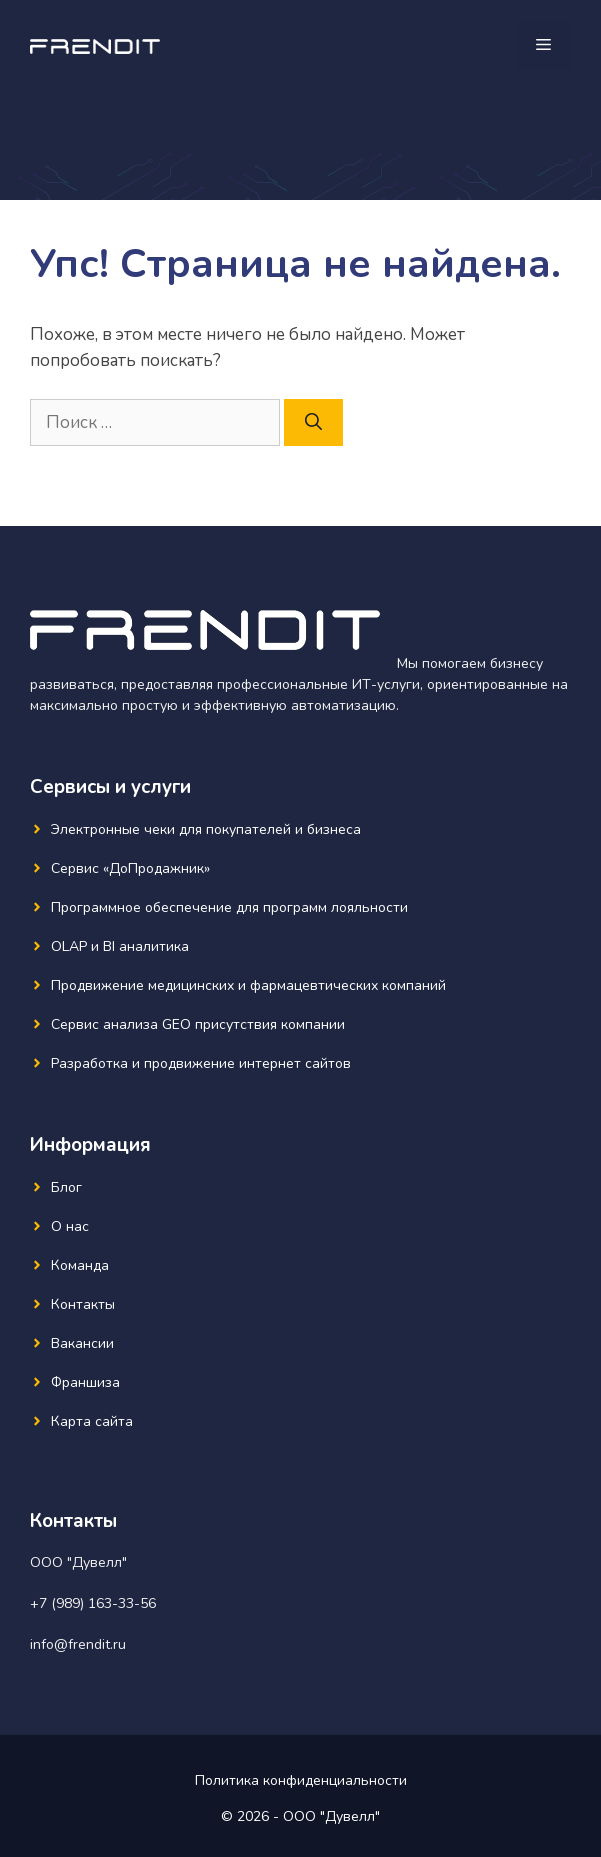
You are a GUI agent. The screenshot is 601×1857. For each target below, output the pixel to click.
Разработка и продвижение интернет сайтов (201, 1063)
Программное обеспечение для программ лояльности (229, 907)
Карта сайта (92, 1421)
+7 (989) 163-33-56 (93, 1603)
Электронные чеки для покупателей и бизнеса (206, 829)
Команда (80, 1265)
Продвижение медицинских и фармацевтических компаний (248, 985)
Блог (66, 1187)
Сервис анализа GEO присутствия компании (198, 1024)
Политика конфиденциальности (301, 1780)
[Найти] (313, 423)
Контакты (83, 1304)
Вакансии (82, 1343)
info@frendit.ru (78, 1644)
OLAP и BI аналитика (120, 946)
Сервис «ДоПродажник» (130, 868)
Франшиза (85, 1382)
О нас (70, 1226)
